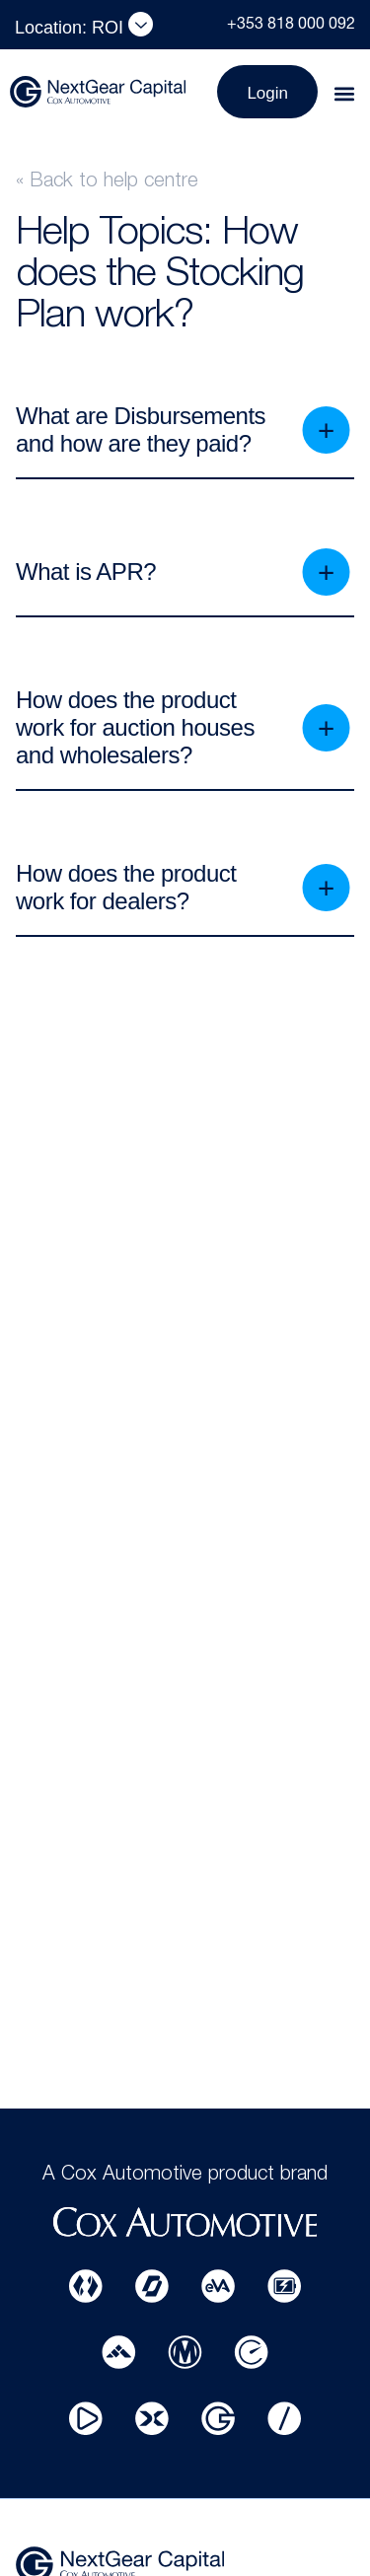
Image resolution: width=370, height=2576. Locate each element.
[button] (344, 94)
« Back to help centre (107, 182)
